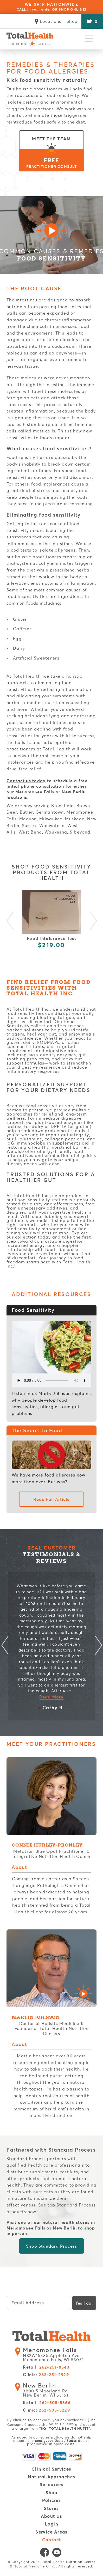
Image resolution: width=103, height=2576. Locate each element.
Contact (51, 2540)
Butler (26, 812)
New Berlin (74, 791)
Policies (51, 2500)
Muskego (75, 818)
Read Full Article (51, 1499)
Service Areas (51, 2532)
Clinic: (46, 2374)
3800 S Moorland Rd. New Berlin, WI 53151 (47, 2390)
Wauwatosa (52, 825)
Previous (10, 922)
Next (93, 922)
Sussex (29, 825)
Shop (72, 21)
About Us (51, 2516)
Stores (51, 2508)
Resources (51, 2484)
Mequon (28, 818)
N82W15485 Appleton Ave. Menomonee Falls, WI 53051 (55, 2354)
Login (51, 2524)
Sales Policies (61, 2424)
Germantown (50, 812)
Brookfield (62, 805)
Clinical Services (51, 2469)
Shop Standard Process (51, 2246)
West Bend (30, 832)
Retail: (46, 2367)
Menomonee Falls (34, 791)
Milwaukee (51, 818)
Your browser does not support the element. (51, 1380)
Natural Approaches (51, 2477)
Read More (51, 1696)
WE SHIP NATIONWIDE (51, 7)
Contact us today (26, 780)
